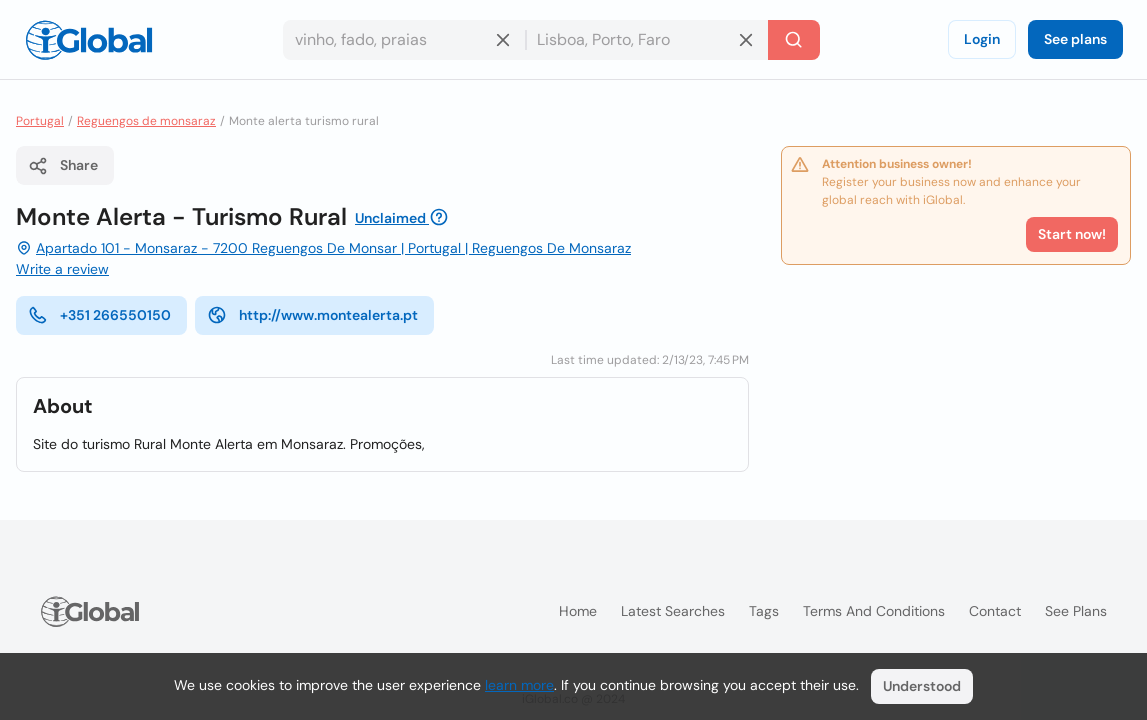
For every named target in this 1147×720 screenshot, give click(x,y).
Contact (995, 611)
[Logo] (89, 40)
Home (578, 611)
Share (63, 166)
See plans (1075, 39)
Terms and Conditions (874, 611)
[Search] (794, 40)
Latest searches (673, 611)
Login (982, 39)
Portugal (40, 121)
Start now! (1072, 234)
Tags (764, 611)
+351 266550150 (99, 315)
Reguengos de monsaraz (146, 121)
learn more (519, 685)
